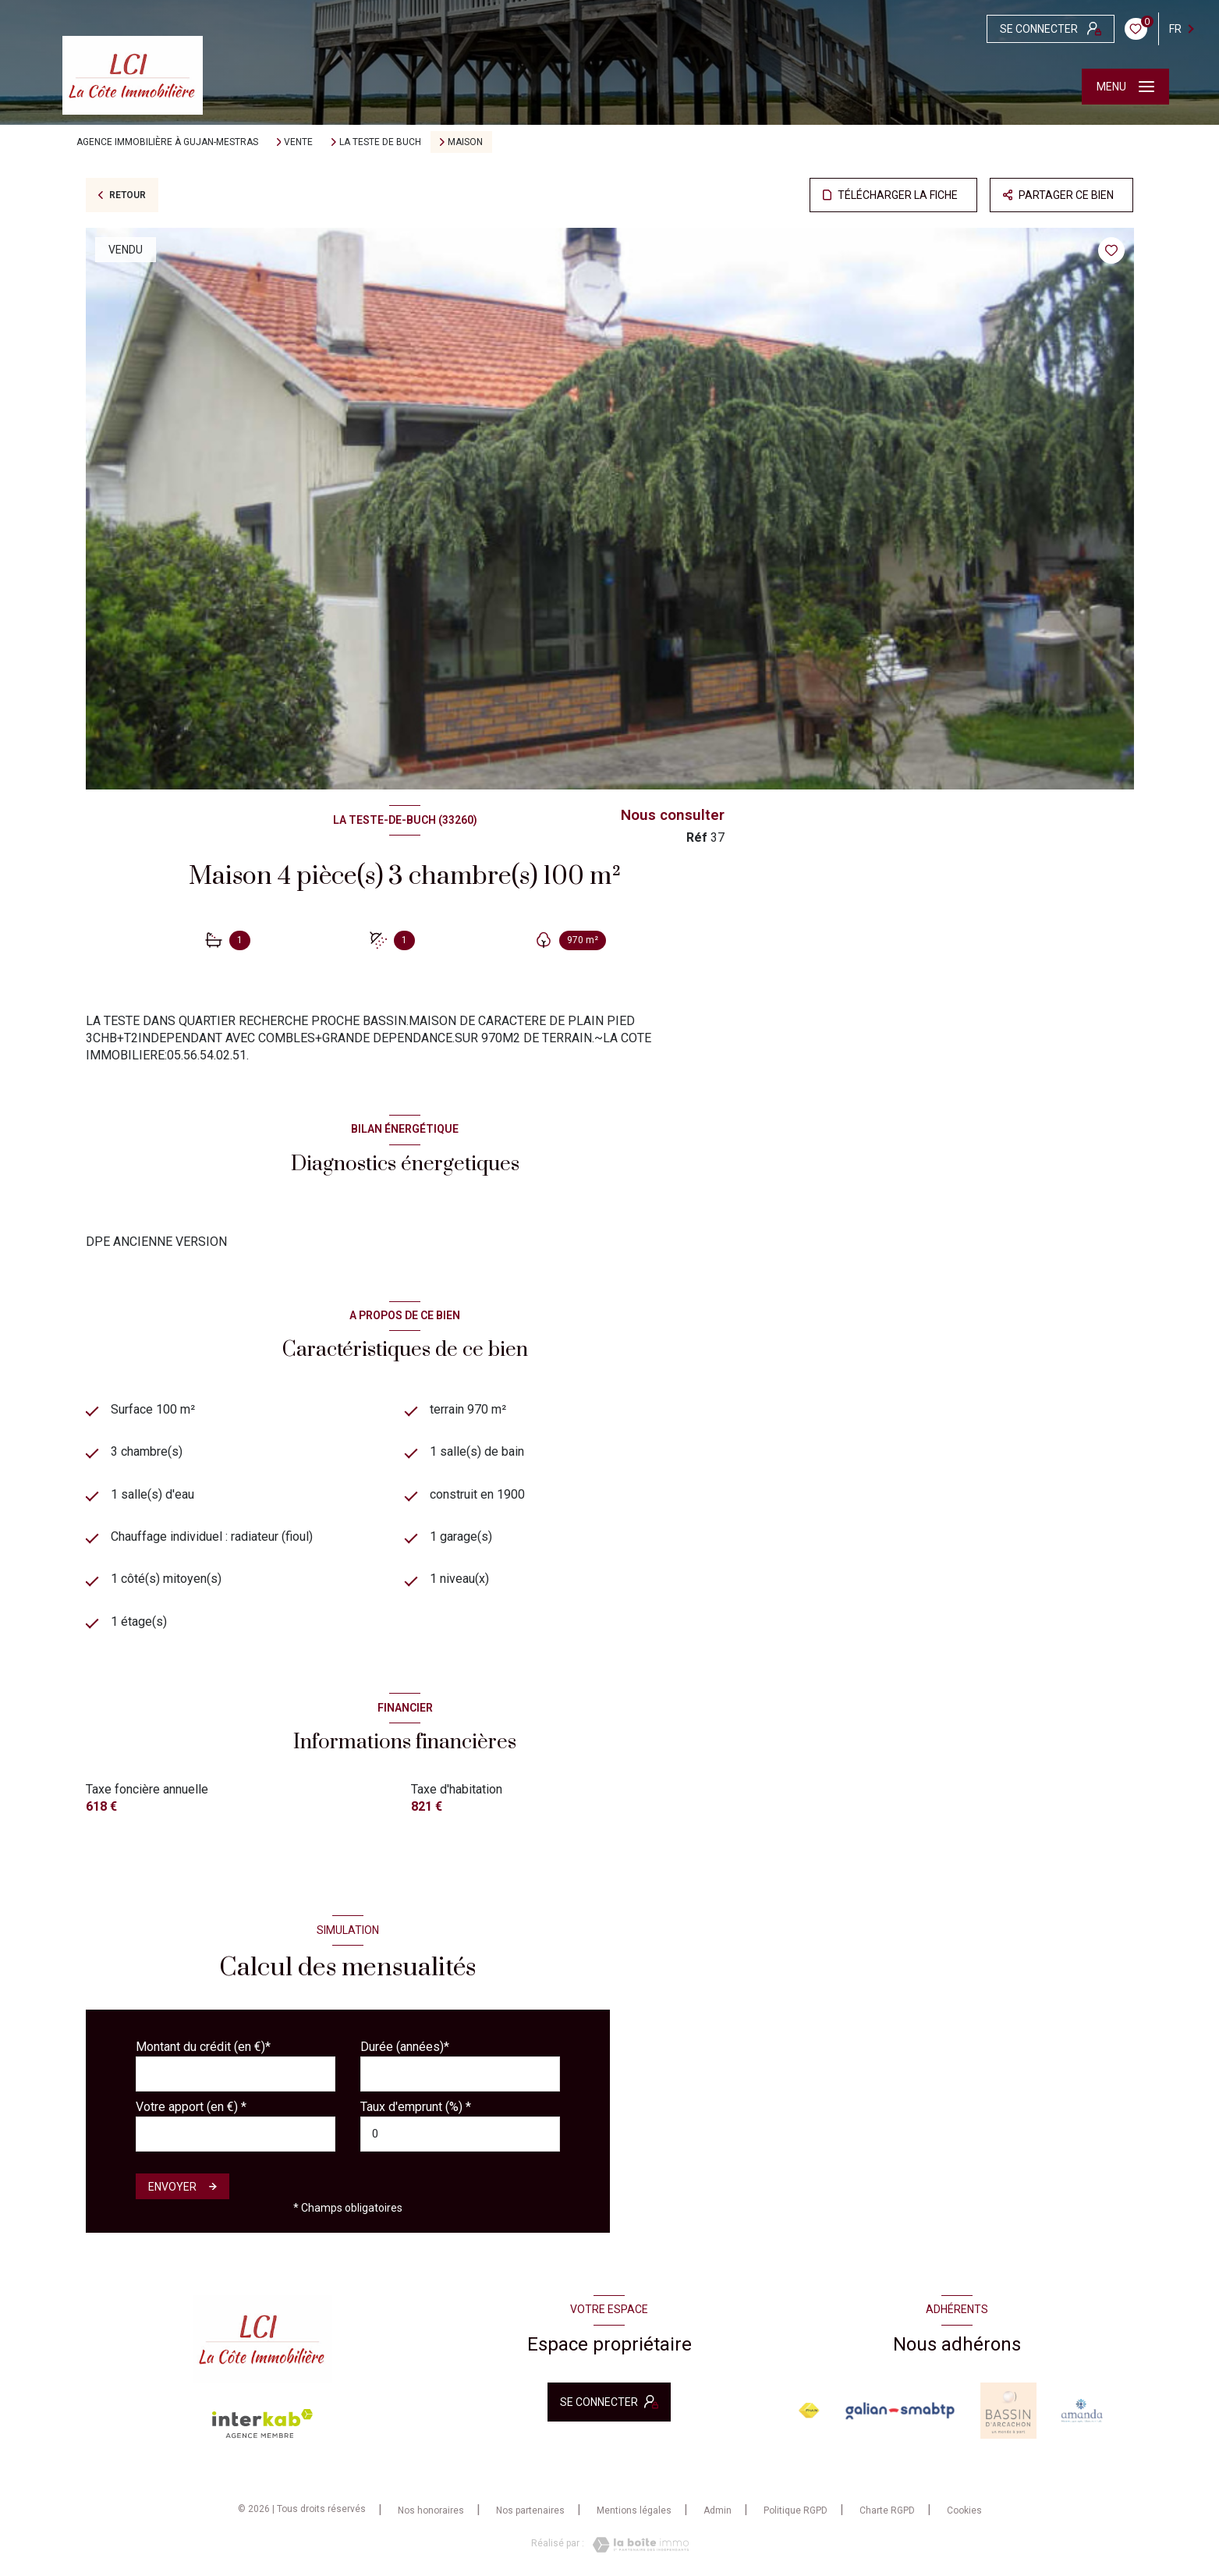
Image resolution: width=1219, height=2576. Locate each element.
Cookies (964, 2511)
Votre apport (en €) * (191, 2106)
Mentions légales (634, 2510)
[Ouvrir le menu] (1125, 87)
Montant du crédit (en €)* (203, 2046)
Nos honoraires (431, 2510)
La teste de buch (380, 142)
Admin (717, 2510)
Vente (298, 142)
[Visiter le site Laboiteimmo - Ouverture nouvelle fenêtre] (636, 2545)
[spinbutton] (460, 2134)
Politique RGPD (795, 2510)
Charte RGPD (887, 2510)
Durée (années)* (404, 2046)
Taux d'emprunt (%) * (415, 2106)
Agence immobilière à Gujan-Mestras (167, 142)
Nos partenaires (530, 2510)
